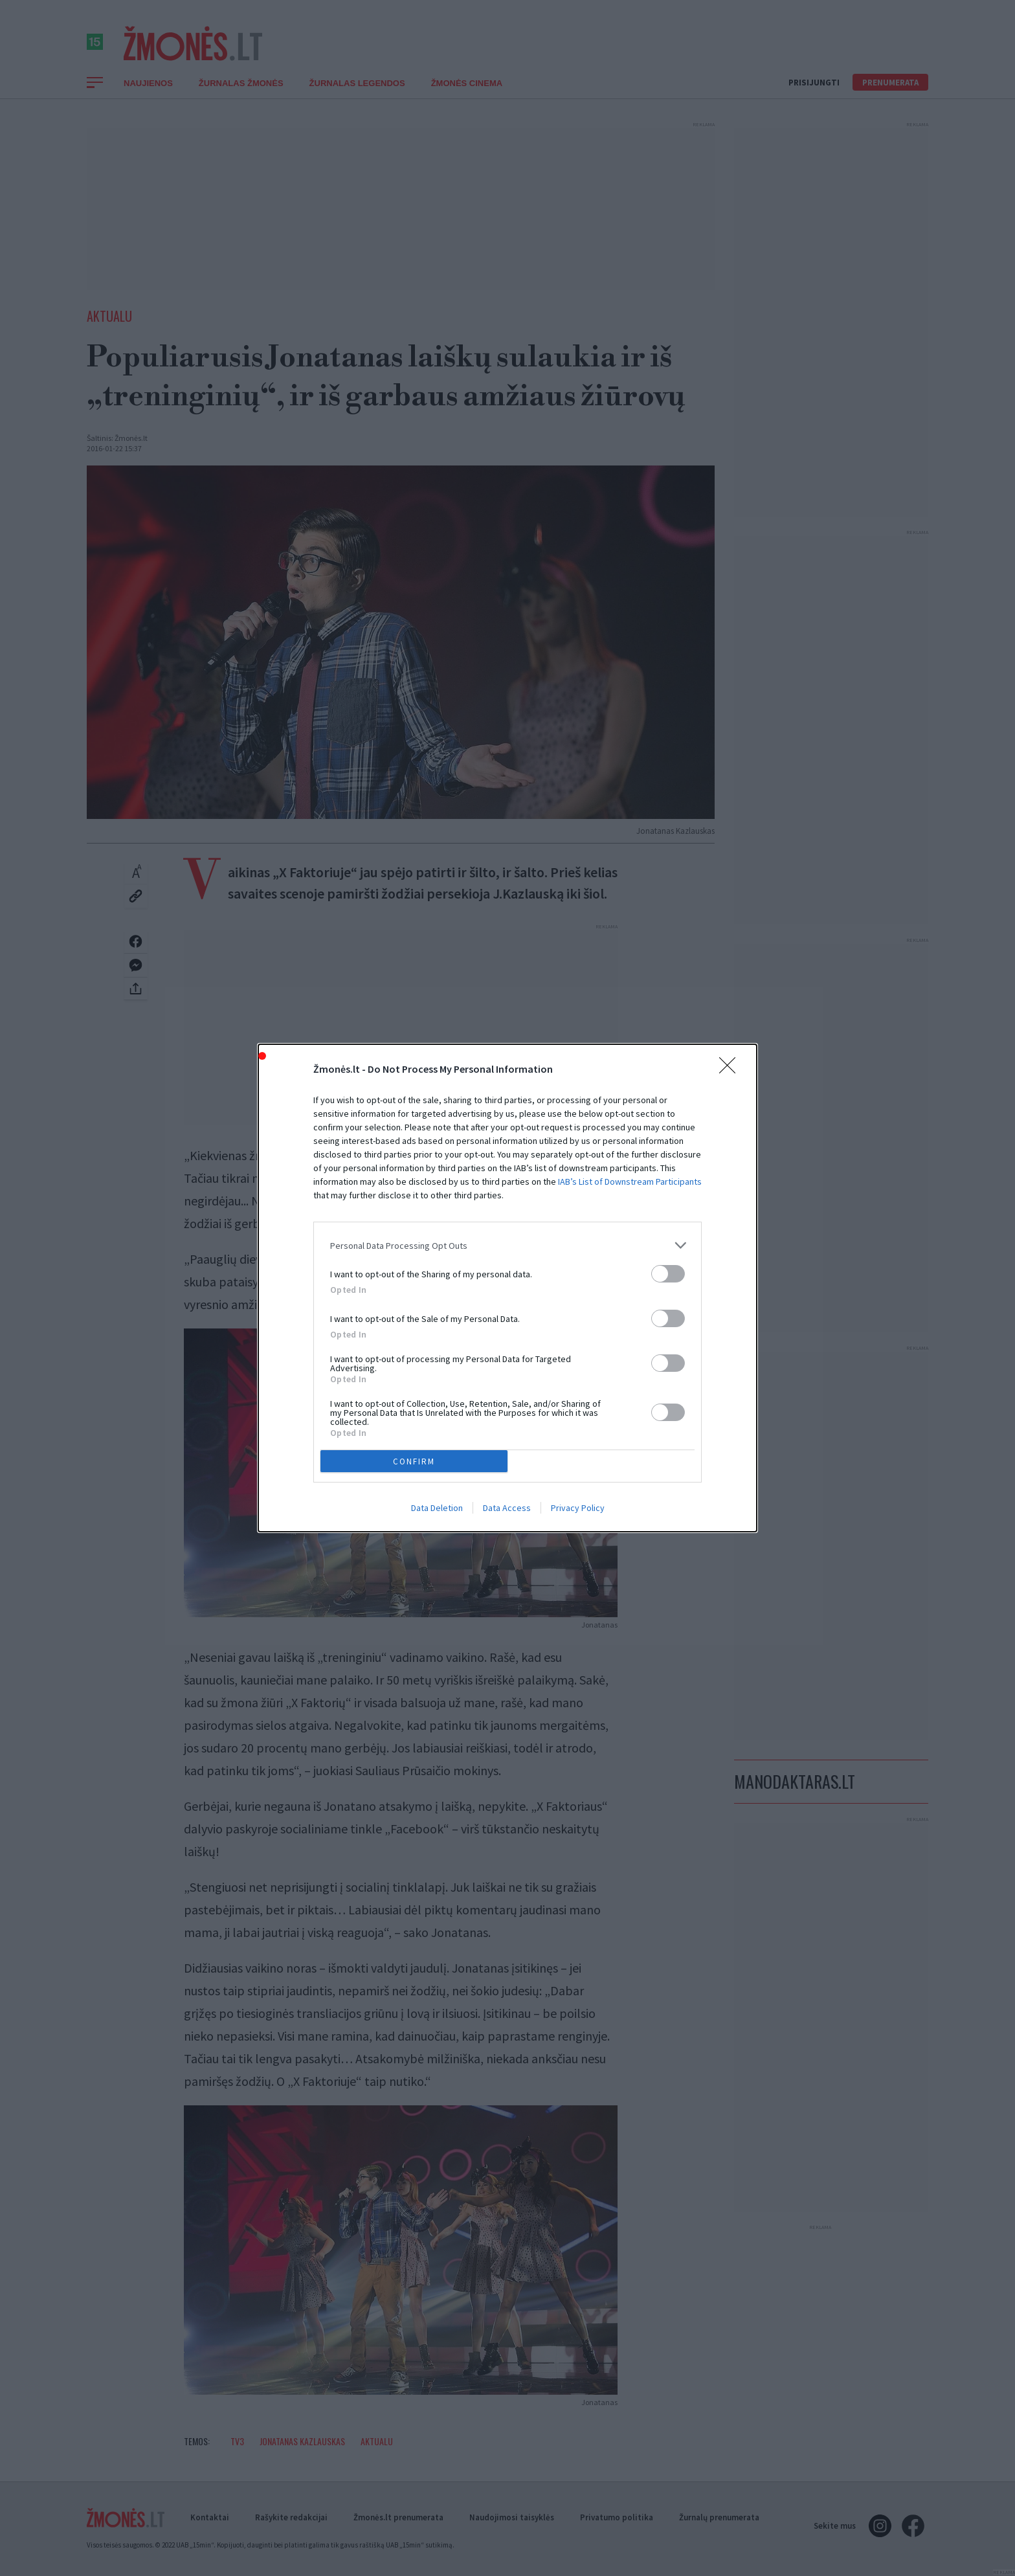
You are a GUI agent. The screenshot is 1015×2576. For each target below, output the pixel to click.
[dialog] (507, 1288)
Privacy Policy (578, 1508)
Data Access (507, 1508)
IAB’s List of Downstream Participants (630, 1181)
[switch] (668, 1273)
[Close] (731, 1069)
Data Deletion (437, 1508)
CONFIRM (414, 1461)
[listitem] (507, 1245)
